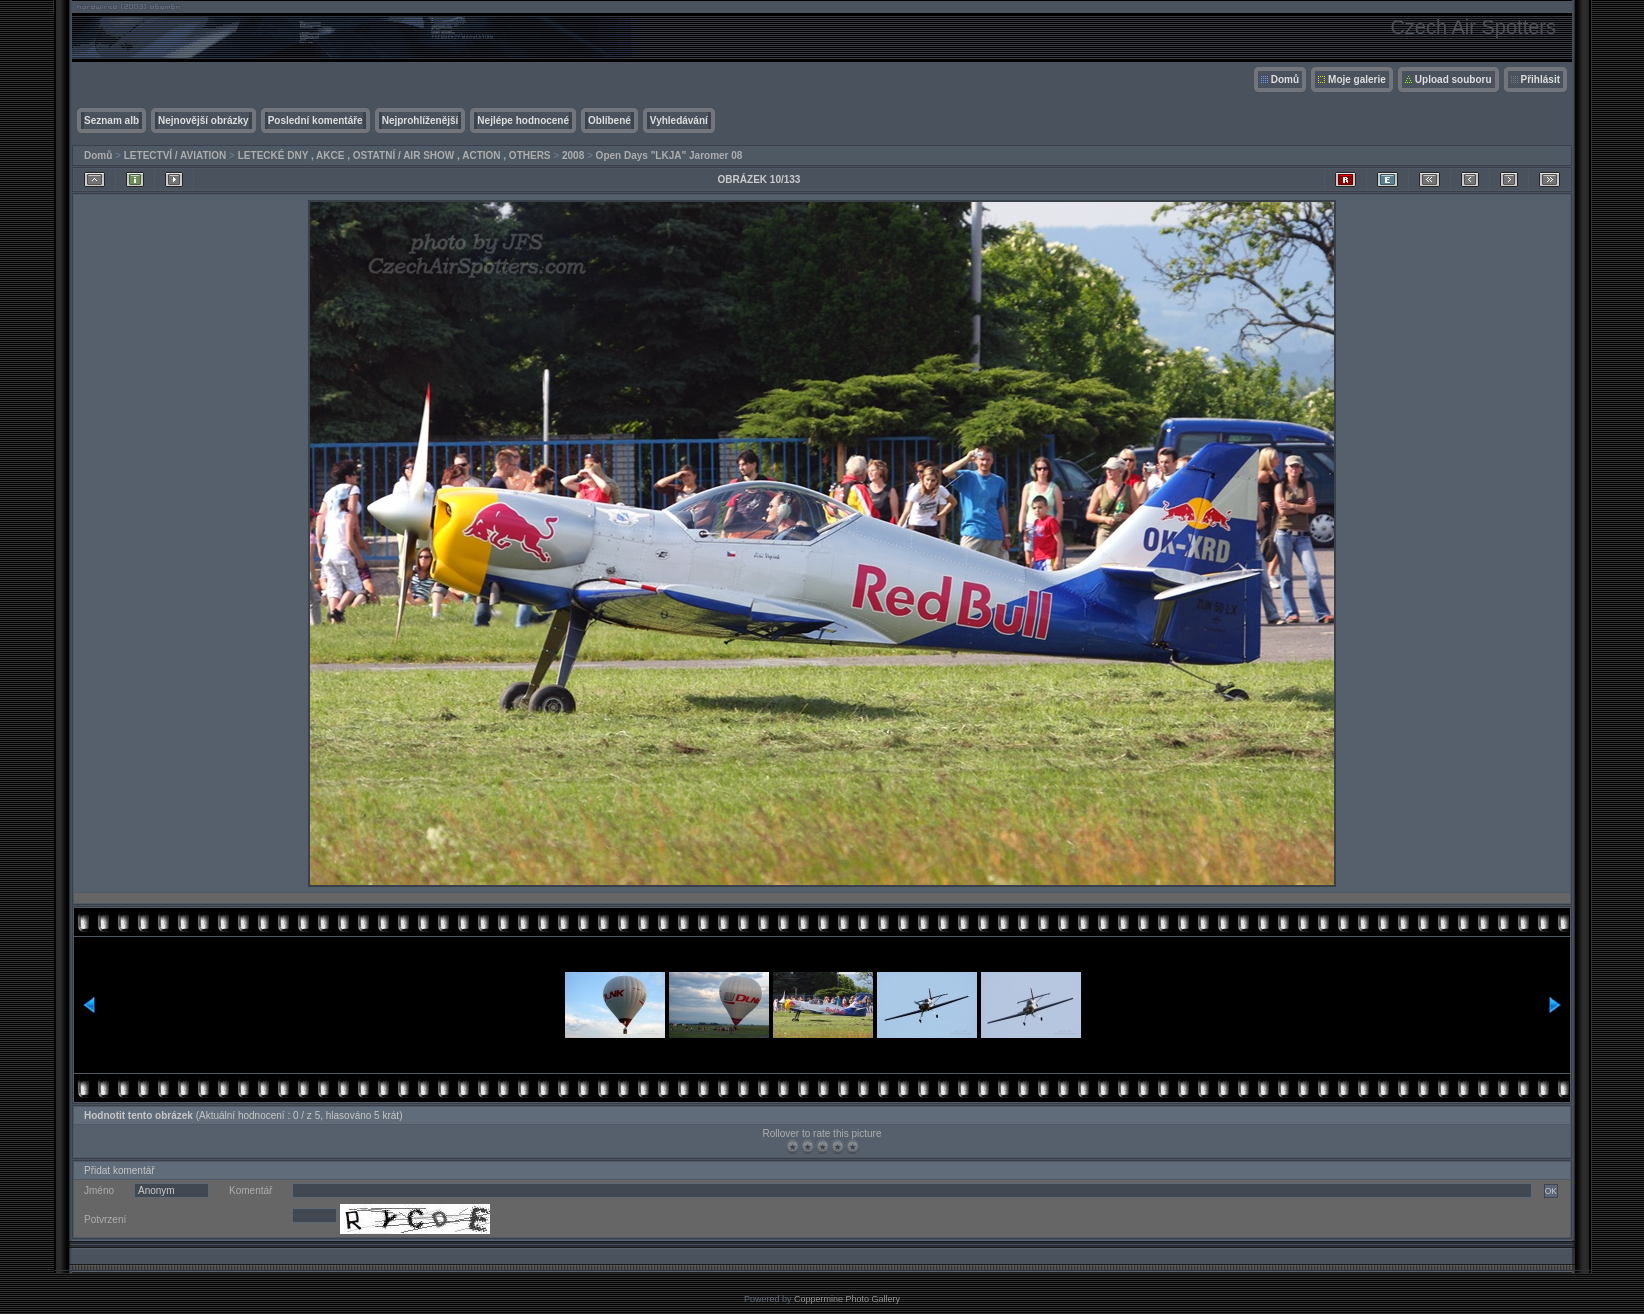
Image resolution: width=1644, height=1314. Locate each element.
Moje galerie (1357, 79)
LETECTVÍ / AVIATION (175, 155)
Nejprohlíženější (420, 120)
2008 (573, 155)
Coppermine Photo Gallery (847, 1299)
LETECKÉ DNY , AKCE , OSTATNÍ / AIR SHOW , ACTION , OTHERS (394, 155)
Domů (1285, 79)
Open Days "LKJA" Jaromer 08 (669, 155)
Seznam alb (111, 120)
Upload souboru (1453, 79)
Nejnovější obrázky (203, 120)
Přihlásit (1540, 79)
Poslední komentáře (315, 120)
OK (1551, 1191)
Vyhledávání (679, 120)
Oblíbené (609, 120)
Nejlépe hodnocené (523, 120)
